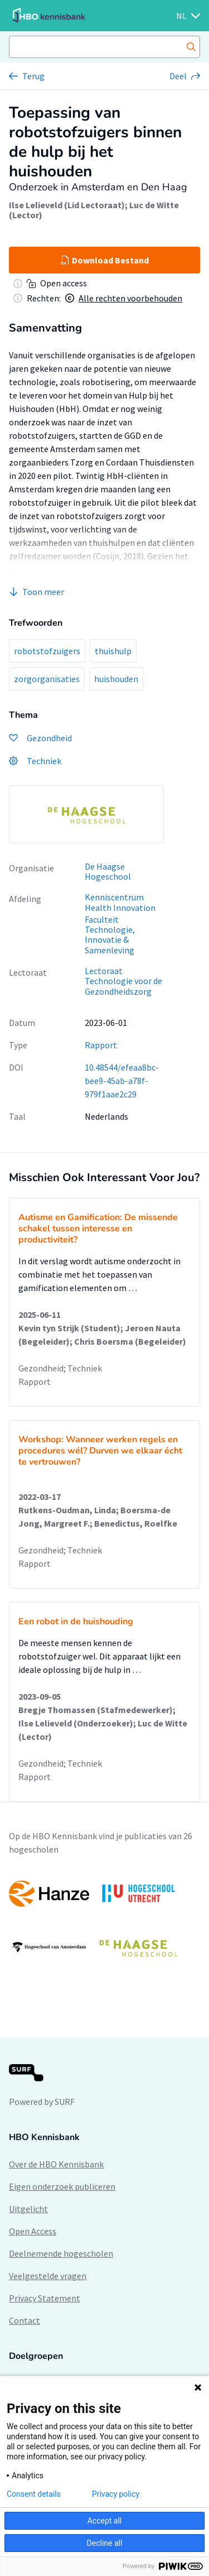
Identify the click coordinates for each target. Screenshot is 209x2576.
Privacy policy (115, 2493)
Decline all (105, 2543)
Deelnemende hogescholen (61, 2253)
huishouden (116, 678)
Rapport (101, 1045)
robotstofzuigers (47, 650)
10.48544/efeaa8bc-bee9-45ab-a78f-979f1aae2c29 (122, 1081)
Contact (24, 2320)
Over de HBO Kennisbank (56, 2164)
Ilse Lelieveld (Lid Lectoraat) (67, 204)
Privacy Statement (44, 2298)
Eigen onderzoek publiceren (62, 2186)
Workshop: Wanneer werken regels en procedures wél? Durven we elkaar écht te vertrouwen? (100, 1450)
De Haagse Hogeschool (108, 871)
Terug (33, 76)
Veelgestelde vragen (47, 2275)
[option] (86, 814)
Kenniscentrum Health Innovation (120, 902)
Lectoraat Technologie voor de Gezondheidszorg (123, 981)
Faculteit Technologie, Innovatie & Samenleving (110, 935)
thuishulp (113, 650)
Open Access (32, 2231)
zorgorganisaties (47, 678)
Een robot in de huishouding (75, 1621)
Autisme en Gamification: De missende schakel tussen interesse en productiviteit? (98, 1228)
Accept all (105, 2520)
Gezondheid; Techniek (60, 1368)
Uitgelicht (28, 2208)
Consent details (34, 2493)
